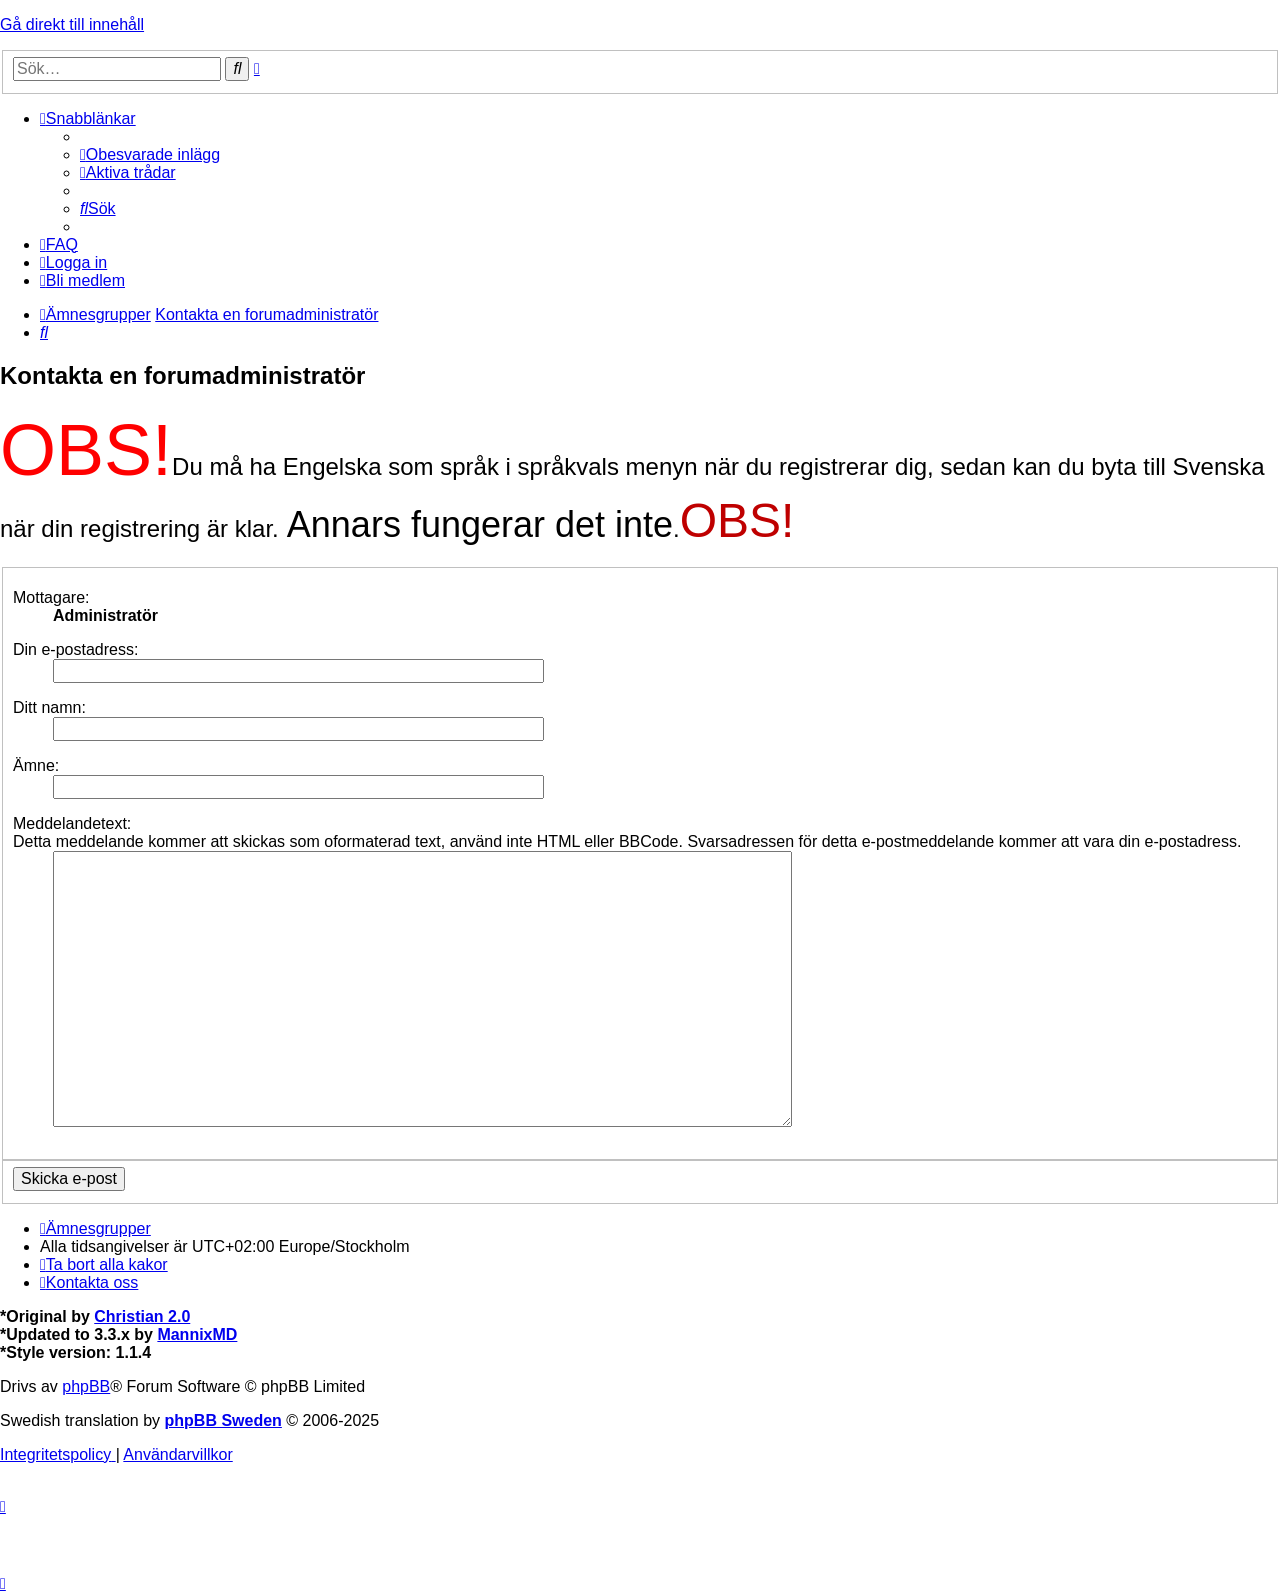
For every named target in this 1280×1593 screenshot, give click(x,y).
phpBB (86, 1386)
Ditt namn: (49, 707)
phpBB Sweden (223, 1420)
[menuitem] (150, 154)
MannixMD (197, 1334)
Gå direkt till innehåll (72, 24)
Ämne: (36, 765)
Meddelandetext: (72, 823)
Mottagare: (51, 597)
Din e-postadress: (75, 649)
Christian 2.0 (142, 1316)
